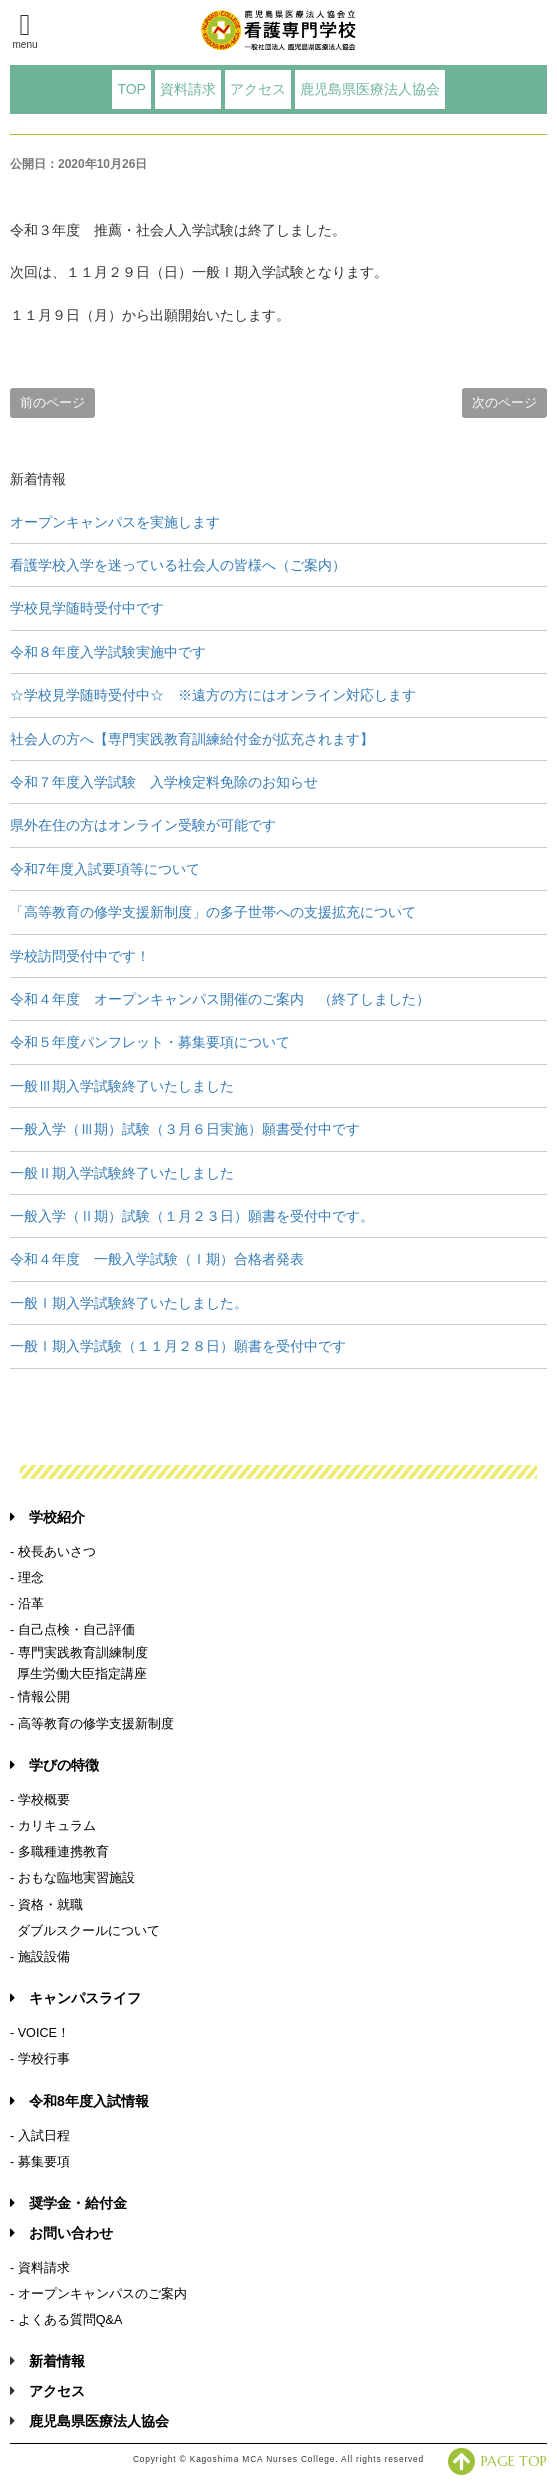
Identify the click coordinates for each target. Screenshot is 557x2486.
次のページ (504, 402)
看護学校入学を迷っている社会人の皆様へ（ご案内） (178, 565)
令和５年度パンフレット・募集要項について (150, 1042)
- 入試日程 (40, 2136)
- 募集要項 (40, 2162)
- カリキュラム (53, 1826)
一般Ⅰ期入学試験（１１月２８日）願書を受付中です (178, 1346)
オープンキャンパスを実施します (115, 522)
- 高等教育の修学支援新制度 (92, 1724)
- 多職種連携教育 (59, 1852)
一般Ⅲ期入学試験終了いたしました (122, 1086)
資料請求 (188, 89)
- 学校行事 (40, 2059)
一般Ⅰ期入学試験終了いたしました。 (129, 1303)
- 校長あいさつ (53, 1552)
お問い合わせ (61, 2233)
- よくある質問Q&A (66, 2320)
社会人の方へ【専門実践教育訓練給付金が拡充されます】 (192, 739)
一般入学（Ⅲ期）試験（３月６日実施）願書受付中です (185, 1129)
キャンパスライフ (75, 1998)
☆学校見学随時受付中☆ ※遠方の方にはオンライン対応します (213, 695)
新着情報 (57, 2361)
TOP (131, 89)
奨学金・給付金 (68, 2203)
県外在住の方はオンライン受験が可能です (143, 825)
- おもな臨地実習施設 (72, 1878)
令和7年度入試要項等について (105, 869)
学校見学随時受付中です (87, 608)
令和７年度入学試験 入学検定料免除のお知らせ (164, 782)
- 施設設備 (40, 1957)
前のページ (52, 402)
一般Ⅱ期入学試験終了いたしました (122, 1173)
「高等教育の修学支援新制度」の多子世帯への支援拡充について (213, 912)
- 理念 (27, 1578)
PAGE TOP (497, 2461)
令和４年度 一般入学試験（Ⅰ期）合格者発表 (157, 1259)
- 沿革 (27, 1604)
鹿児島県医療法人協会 (370, 89)
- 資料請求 (40, 2268)
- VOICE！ (40, 2033)
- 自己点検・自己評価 (72, 1630)
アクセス (258, 89)
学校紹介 (47, 1517)
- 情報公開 (40, 1697)
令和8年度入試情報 (79, 2101)
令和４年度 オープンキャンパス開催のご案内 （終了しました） (220, 999)
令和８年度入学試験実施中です (108, 652)
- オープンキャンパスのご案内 (98, 2294)
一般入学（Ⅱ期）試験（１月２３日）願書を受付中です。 (192, 1216)
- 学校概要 (40, 1800)
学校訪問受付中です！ (80, 956)
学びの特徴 (54, 1765)
